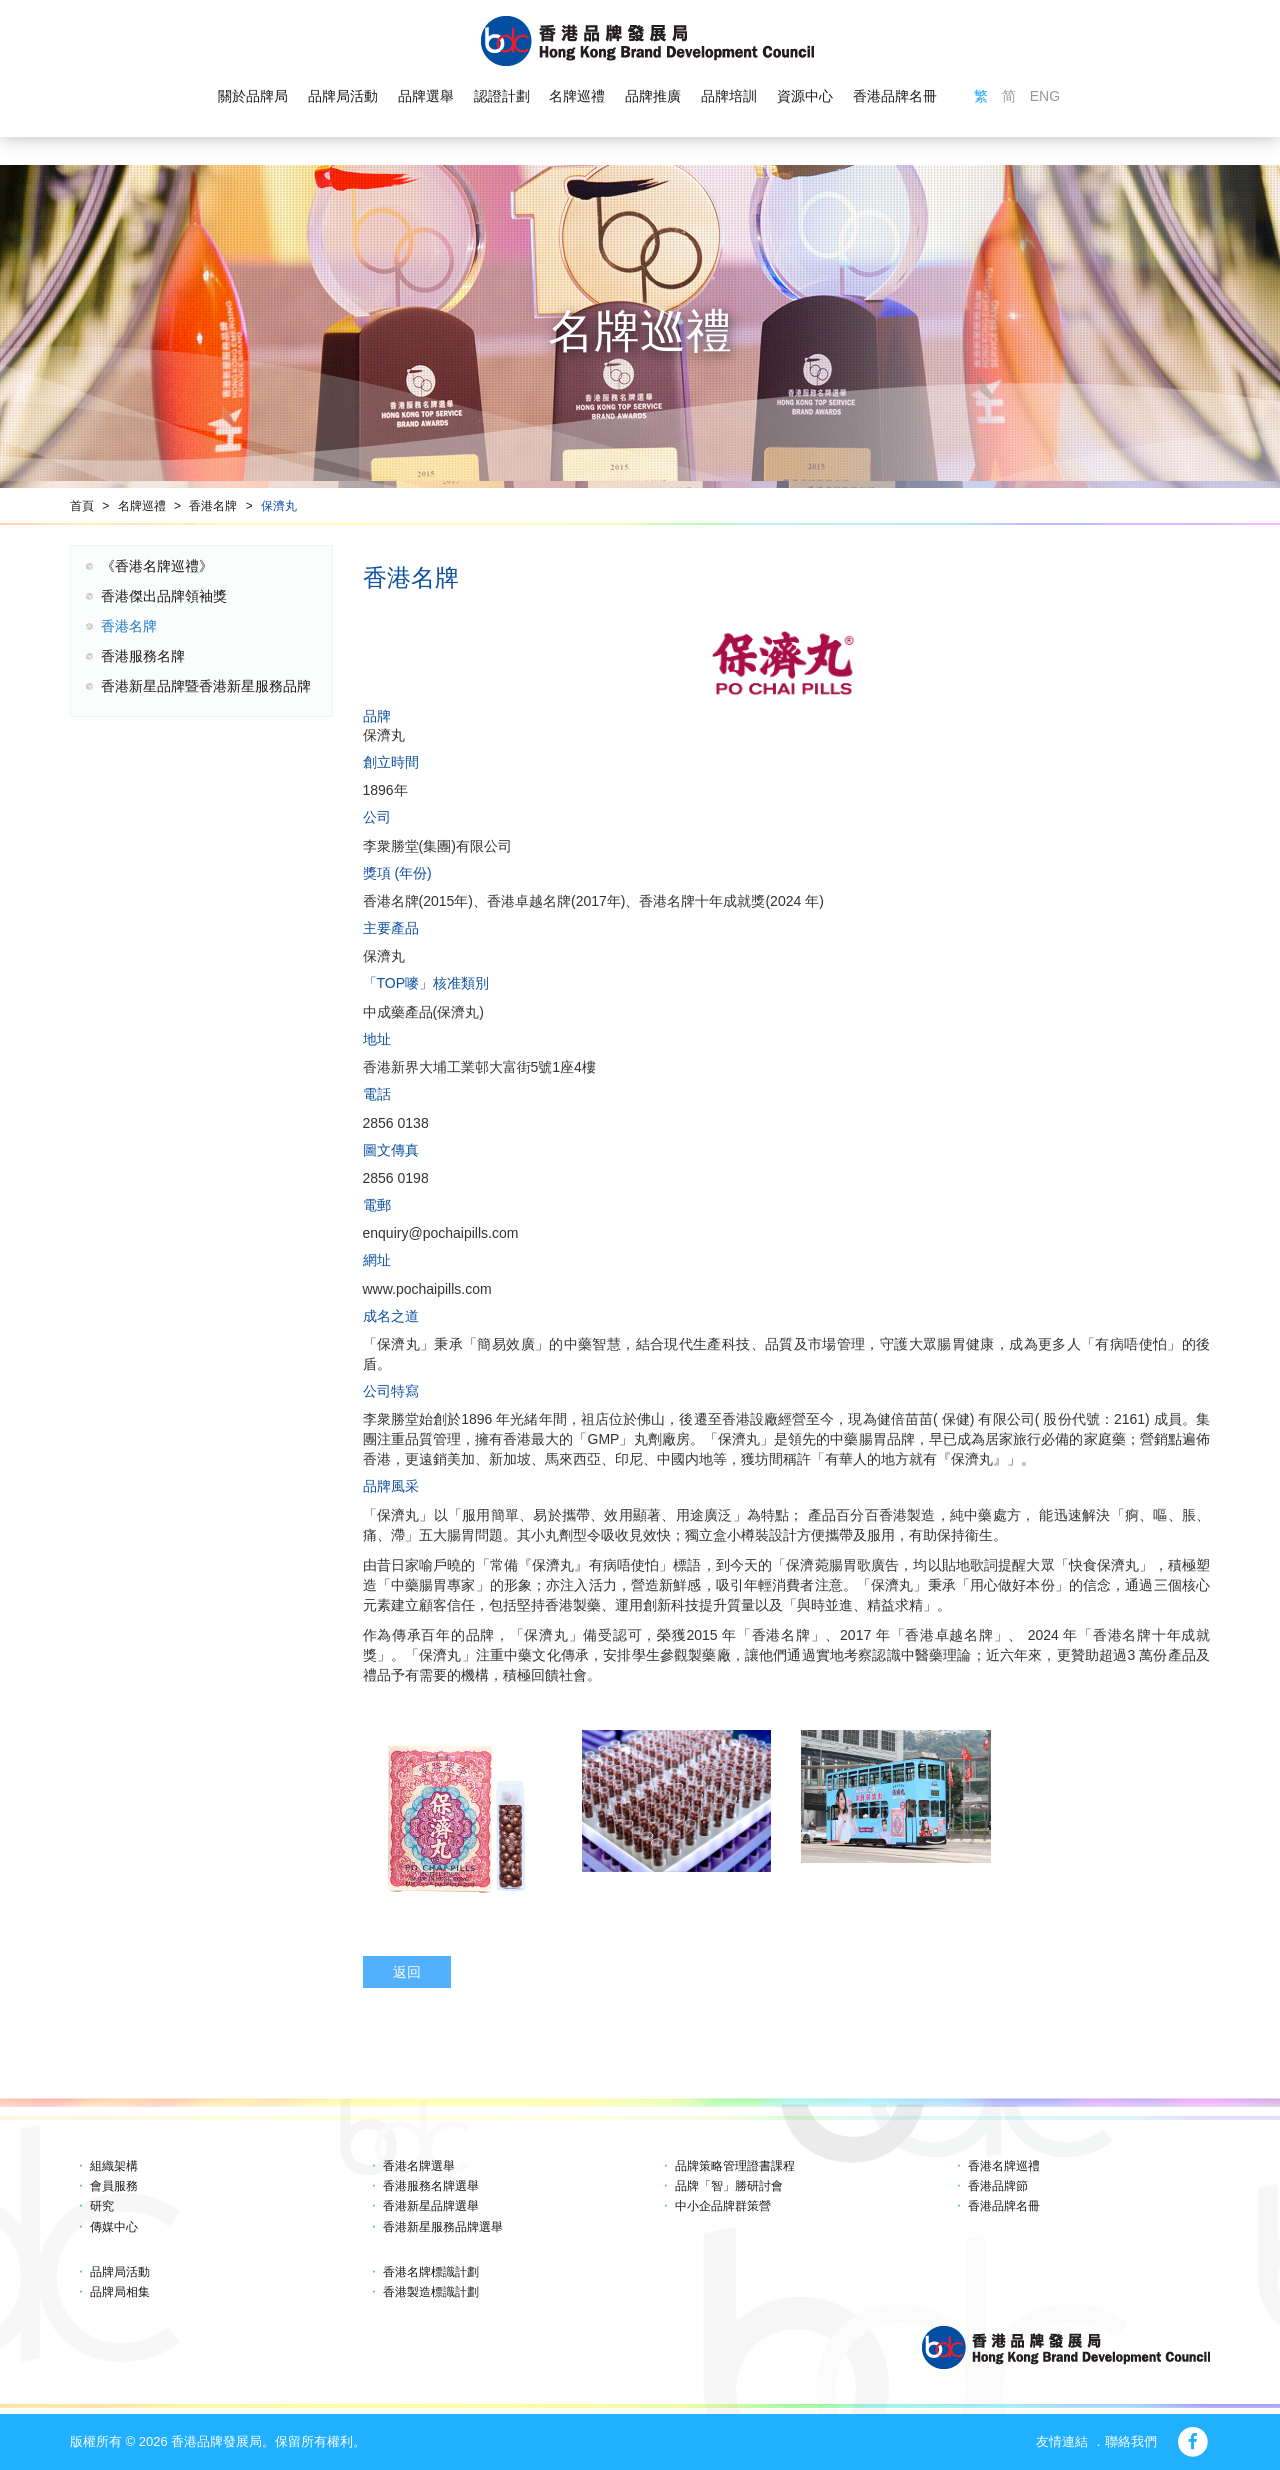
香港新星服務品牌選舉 (443, 2227)
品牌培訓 (729, 96)
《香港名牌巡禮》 (157, 566)
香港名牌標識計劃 (431, 2272)
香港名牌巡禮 (1004, 2166)
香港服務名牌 (143, 656)
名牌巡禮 (577, 96)
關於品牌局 (253, 96)
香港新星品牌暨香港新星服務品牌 (206, 686)
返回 (407, 1972)
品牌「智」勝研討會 (729, 2186)
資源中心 (805, 96)
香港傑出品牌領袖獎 (164, 596)
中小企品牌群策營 (723, 2206)
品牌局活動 (343, 96)
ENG (1045, 96)
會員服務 (114, 2186)
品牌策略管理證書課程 (735, 2166)
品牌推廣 (653, 96)
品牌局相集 (120, 2292)
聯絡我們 (1131, 2441)
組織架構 (114, 2166)
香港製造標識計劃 (431, 2292)
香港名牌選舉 (419, 2166)
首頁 (82, 506)
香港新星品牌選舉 (431, 2206)
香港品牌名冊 (895, 96)
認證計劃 (502, 96)
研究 (102, 2206)
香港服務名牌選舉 (431, 2186)
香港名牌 (213, 506)
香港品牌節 (998, 2186)
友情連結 (1062, 2441)
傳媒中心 (114, 2227)
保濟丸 (279, 506)
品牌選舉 (426, 96)
